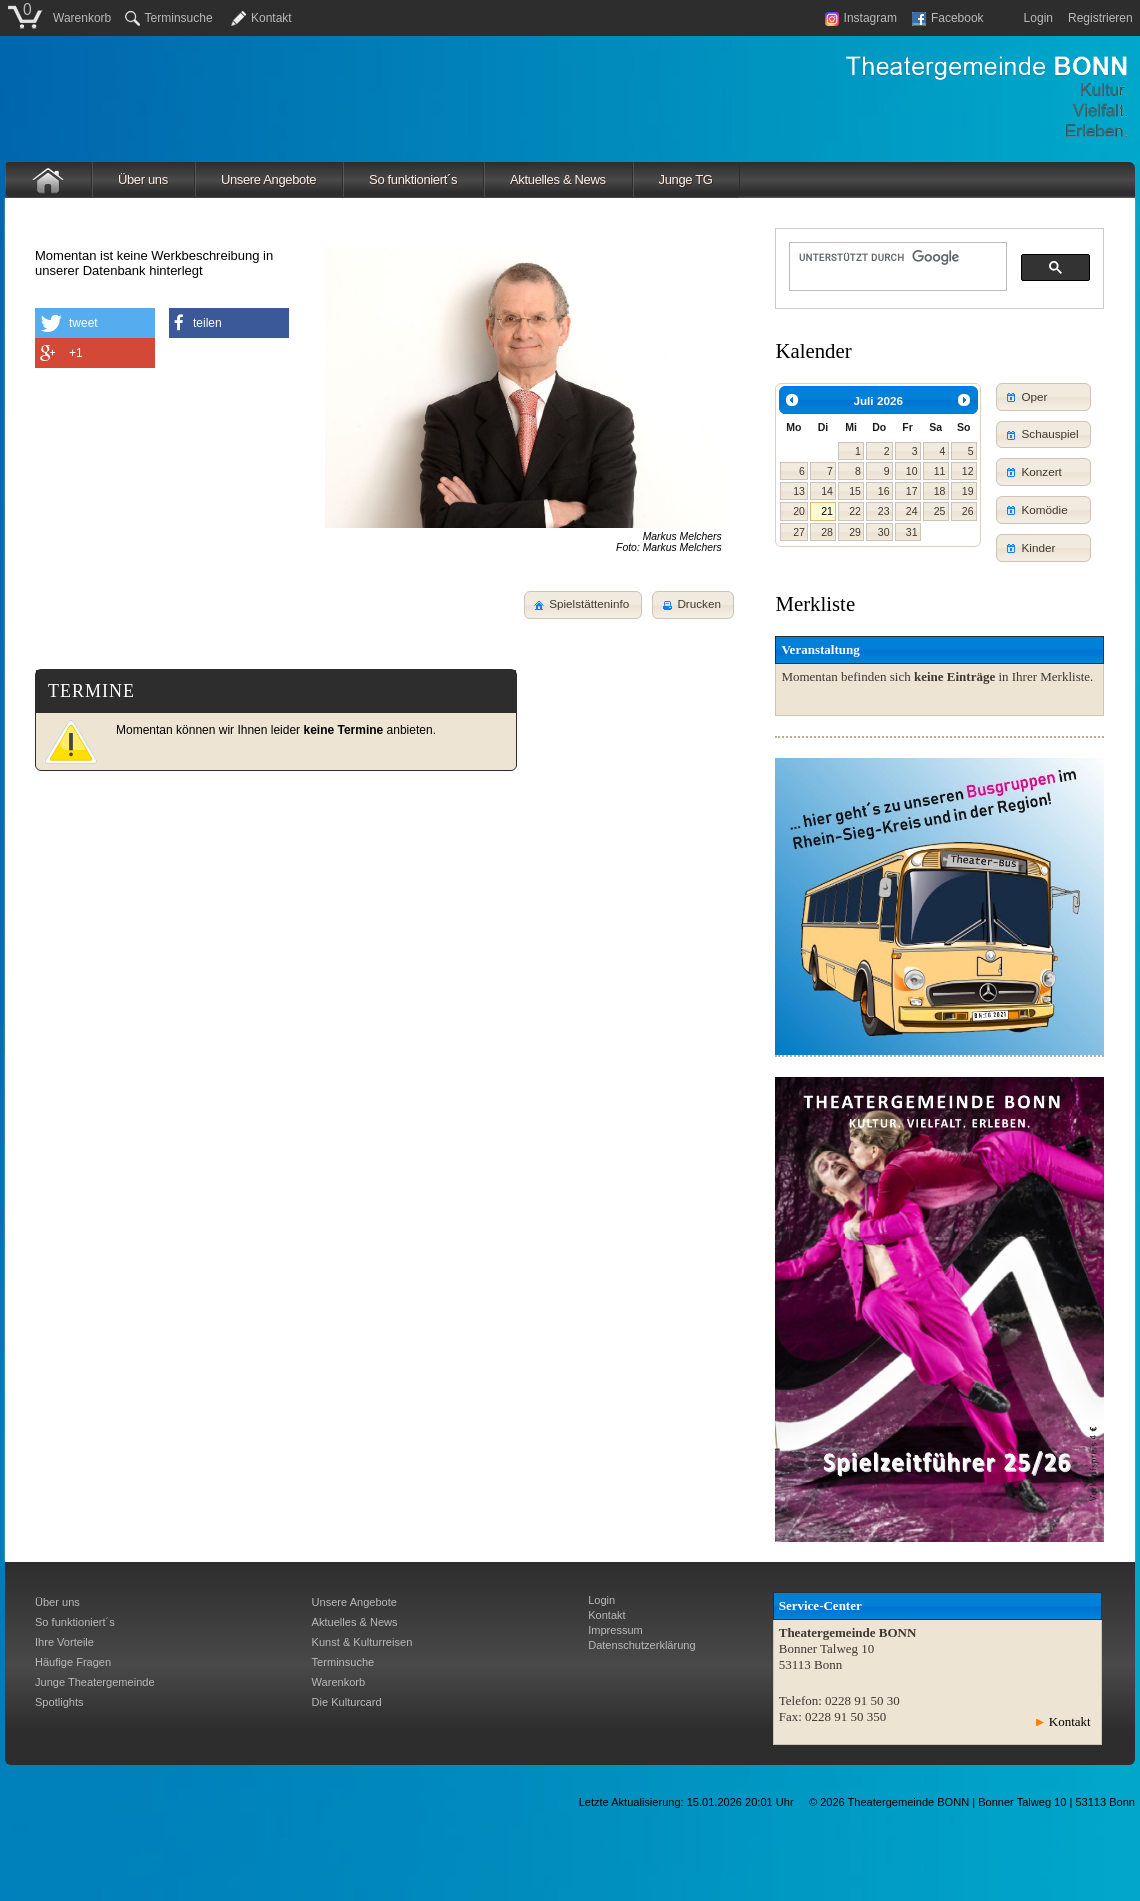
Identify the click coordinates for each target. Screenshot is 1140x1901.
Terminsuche (169, 18)
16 (884, 491)
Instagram (861, 18)
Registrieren (1100, 18)
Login (1038, 18)
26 (968, 511)
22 (855, 511)
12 (968, 471)
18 (940, 491)
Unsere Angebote (268, 179)
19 (968, 491)
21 (827, 511)
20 (799, 511)
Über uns (143, 179)
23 (884, 511)
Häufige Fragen (73, 1662)
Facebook (948, 18)
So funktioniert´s (413, 179)
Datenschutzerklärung (641, 1645)
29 (855, 532)
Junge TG (686, 179)
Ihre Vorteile (64, 1642)
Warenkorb (82, 18)
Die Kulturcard (347, 1702)
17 (912, 491)
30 (884, 532)
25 (940, 511)
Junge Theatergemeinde (95, 1682)
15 (855, 491)
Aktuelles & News (558, 179)
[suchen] (896, 257)
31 (912, 532)
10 (912, 471)
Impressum (615, 1630)
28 (827, 532)
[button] (693, 605)
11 (940, 471)
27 (799, 532)
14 (827, 491)
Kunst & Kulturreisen (362, 1642)
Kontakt (271, 18)
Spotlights (59, 1702)
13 (799, 491)
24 (912, 511)
